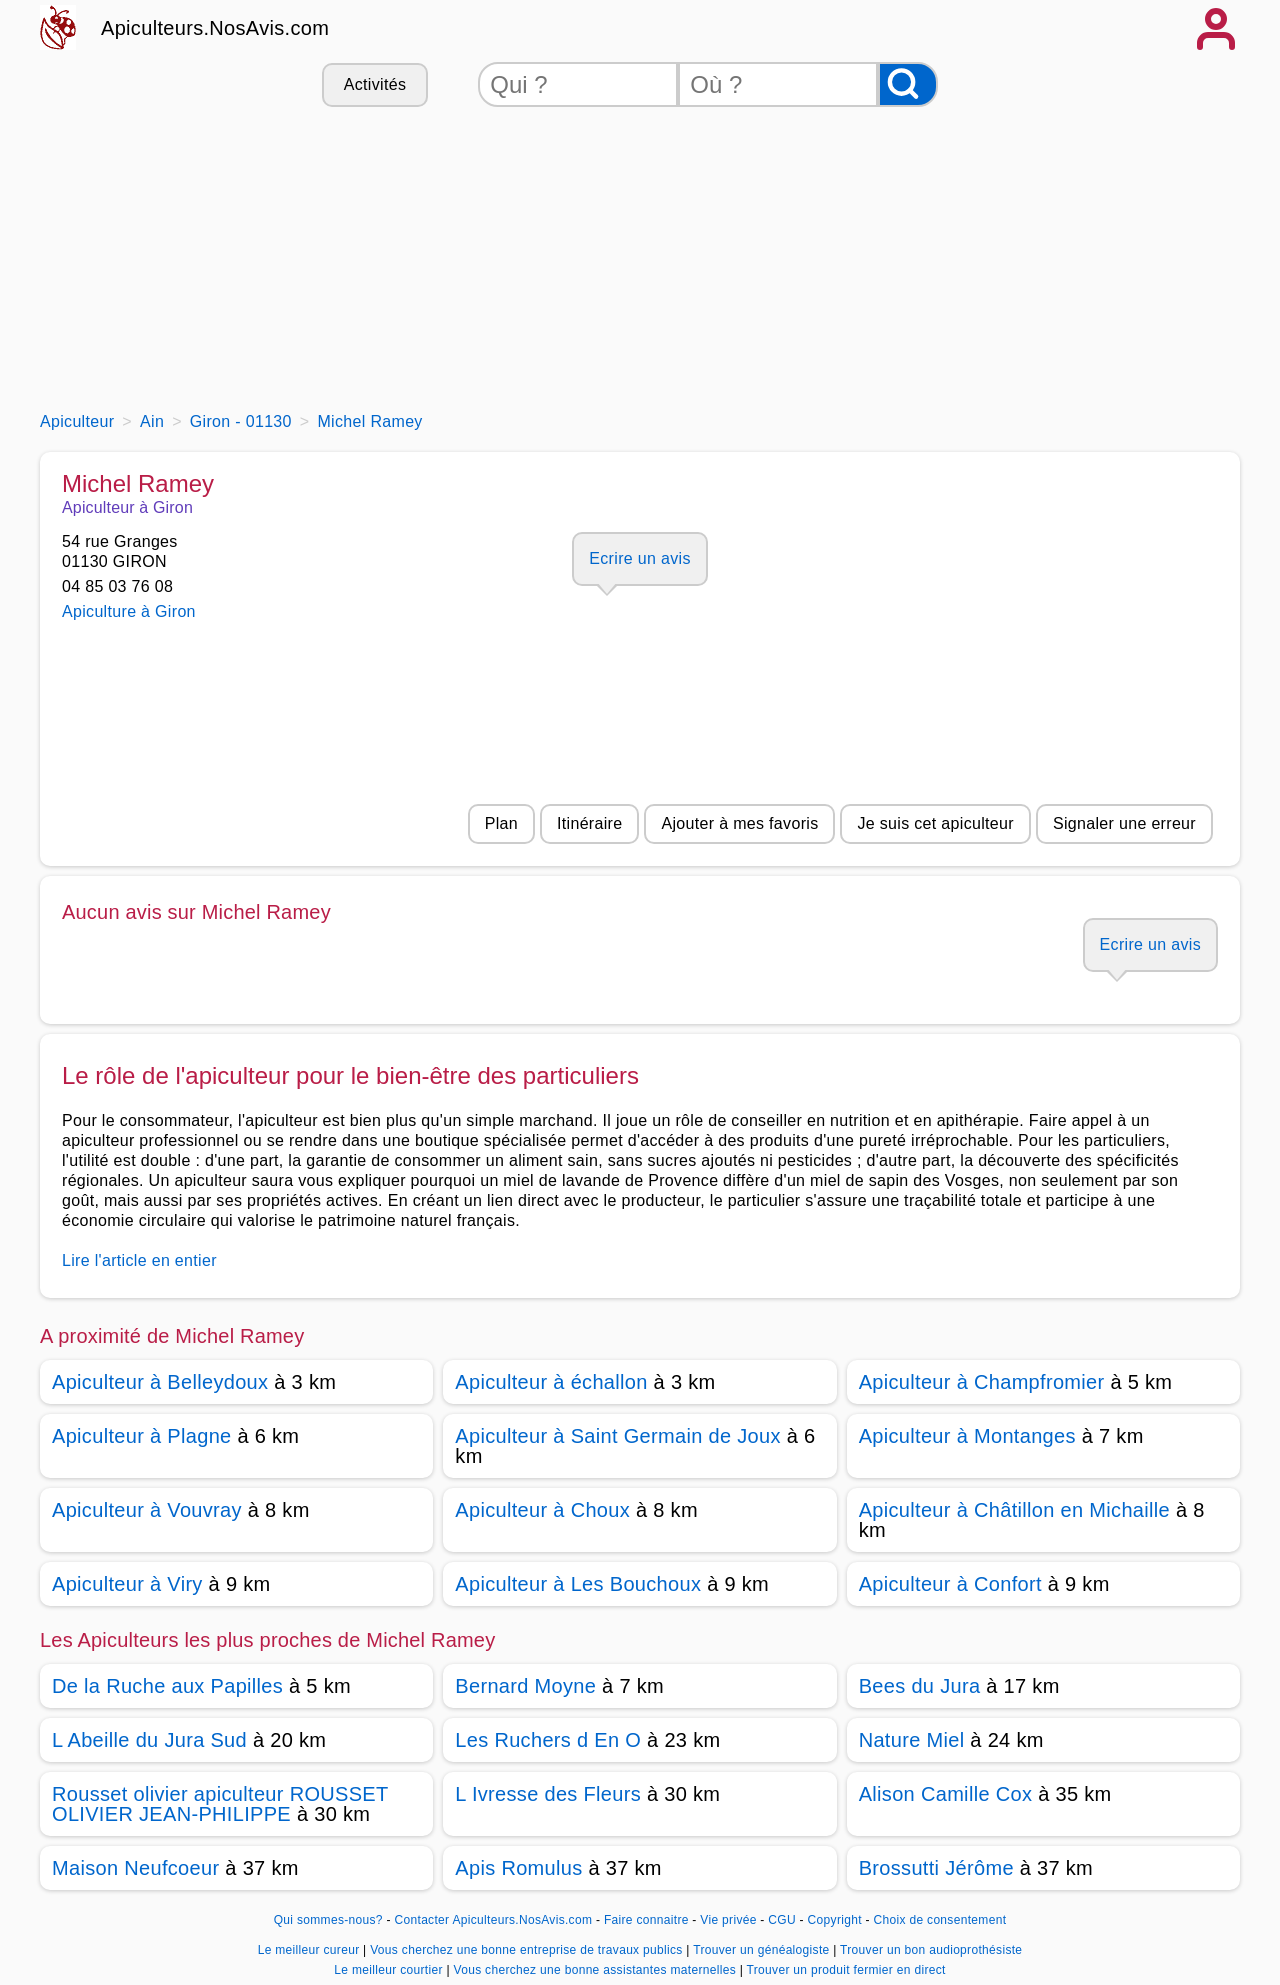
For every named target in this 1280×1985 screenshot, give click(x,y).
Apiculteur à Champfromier (982, 1382)
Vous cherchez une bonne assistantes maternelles (596, 1970)
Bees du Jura (920, 1686)
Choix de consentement (939, 1920)
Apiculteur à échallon (551, 1382)
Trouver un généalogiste (763, 1950)
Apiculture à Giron (129, 611)
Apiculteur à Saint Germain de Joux (618, 1436)
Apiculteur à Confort (950, 1584)
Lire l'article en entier (139, 1260)
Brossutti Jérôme (936, 1868)
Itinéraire (589, 823)
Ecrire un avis (639, 558)
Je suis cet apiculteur (935, 823)
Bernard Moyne (525, 1686)
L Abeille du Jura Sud (149, 1740)
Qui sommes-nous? (328, 1920)
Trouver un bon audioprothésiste (931, 1950)
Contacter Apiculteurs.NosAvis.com (494, 1920)
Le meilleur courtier (390, 1970)
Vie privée (728, 1920)
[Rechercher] (908, 84)
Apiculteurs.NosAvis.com (215, 28)
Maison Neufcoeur (135, 1868)
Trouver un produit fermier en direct (846, 1970)
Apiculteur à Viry (127, 1584)
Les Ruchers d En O (548, 1740)
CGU (782, 1920)
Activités (375, 84)
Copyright (837, 1920)
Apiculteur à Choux (542, 1510)
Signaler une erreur (1124, 823)
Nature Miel (912, 1740)
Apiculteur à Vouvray (147, 1510)
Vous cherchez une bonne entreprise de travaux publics (528, 1950)
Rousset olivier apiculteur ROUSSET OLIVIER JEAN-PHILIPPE (220, 1804)
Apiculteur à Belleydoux (160, 1382)
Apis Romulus (518, 1868)
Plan (501, 823)
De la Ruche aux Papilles (167, 1686)
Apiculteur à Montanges (967, 1436)
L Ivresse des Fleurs (548, 1794)
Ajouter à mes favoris (739, 823)
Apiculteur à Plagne (142, 1436)
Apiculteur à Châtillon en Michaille (1014, 1510)
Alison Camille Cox (946, 1794)
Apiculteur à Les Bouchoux (578, 1584)
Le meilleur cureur (310, 1950)
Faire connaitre (646, 1920)
